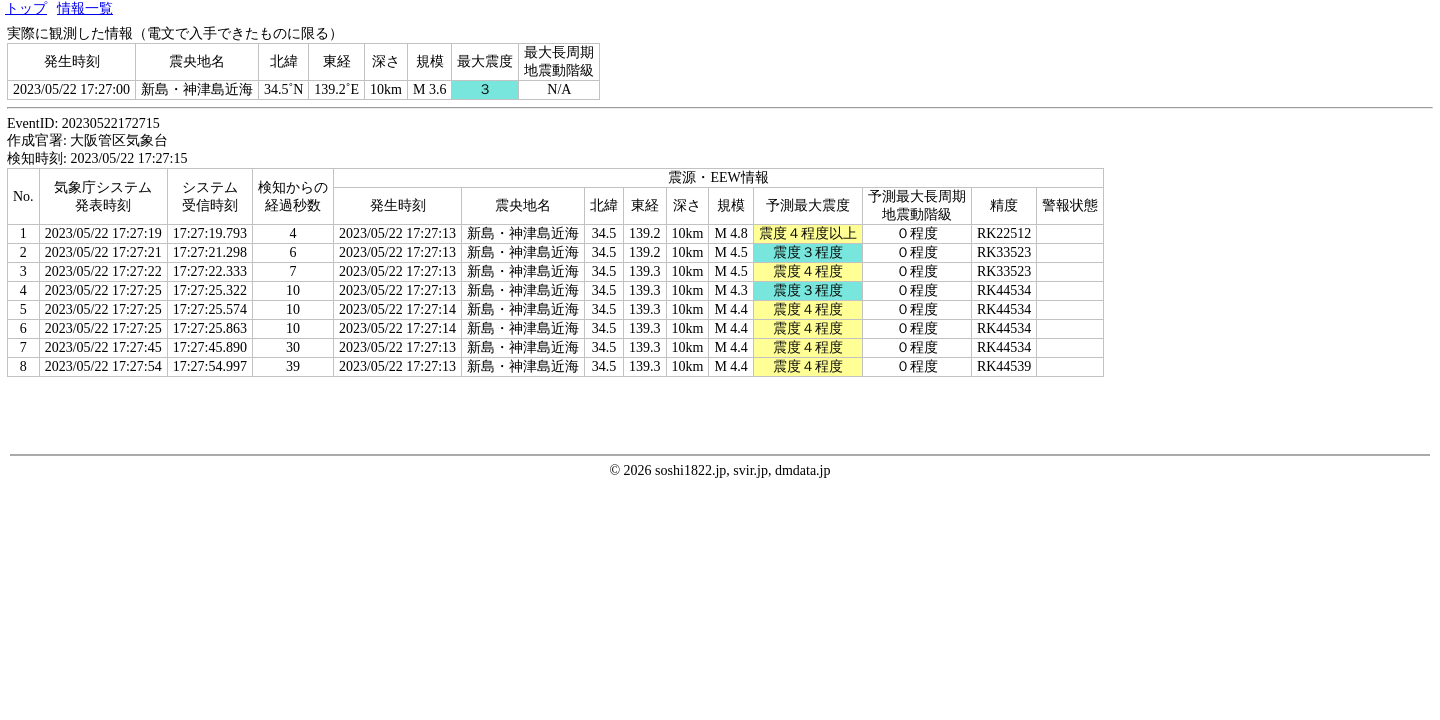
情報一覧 (85, 8)
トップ (26, 8)
